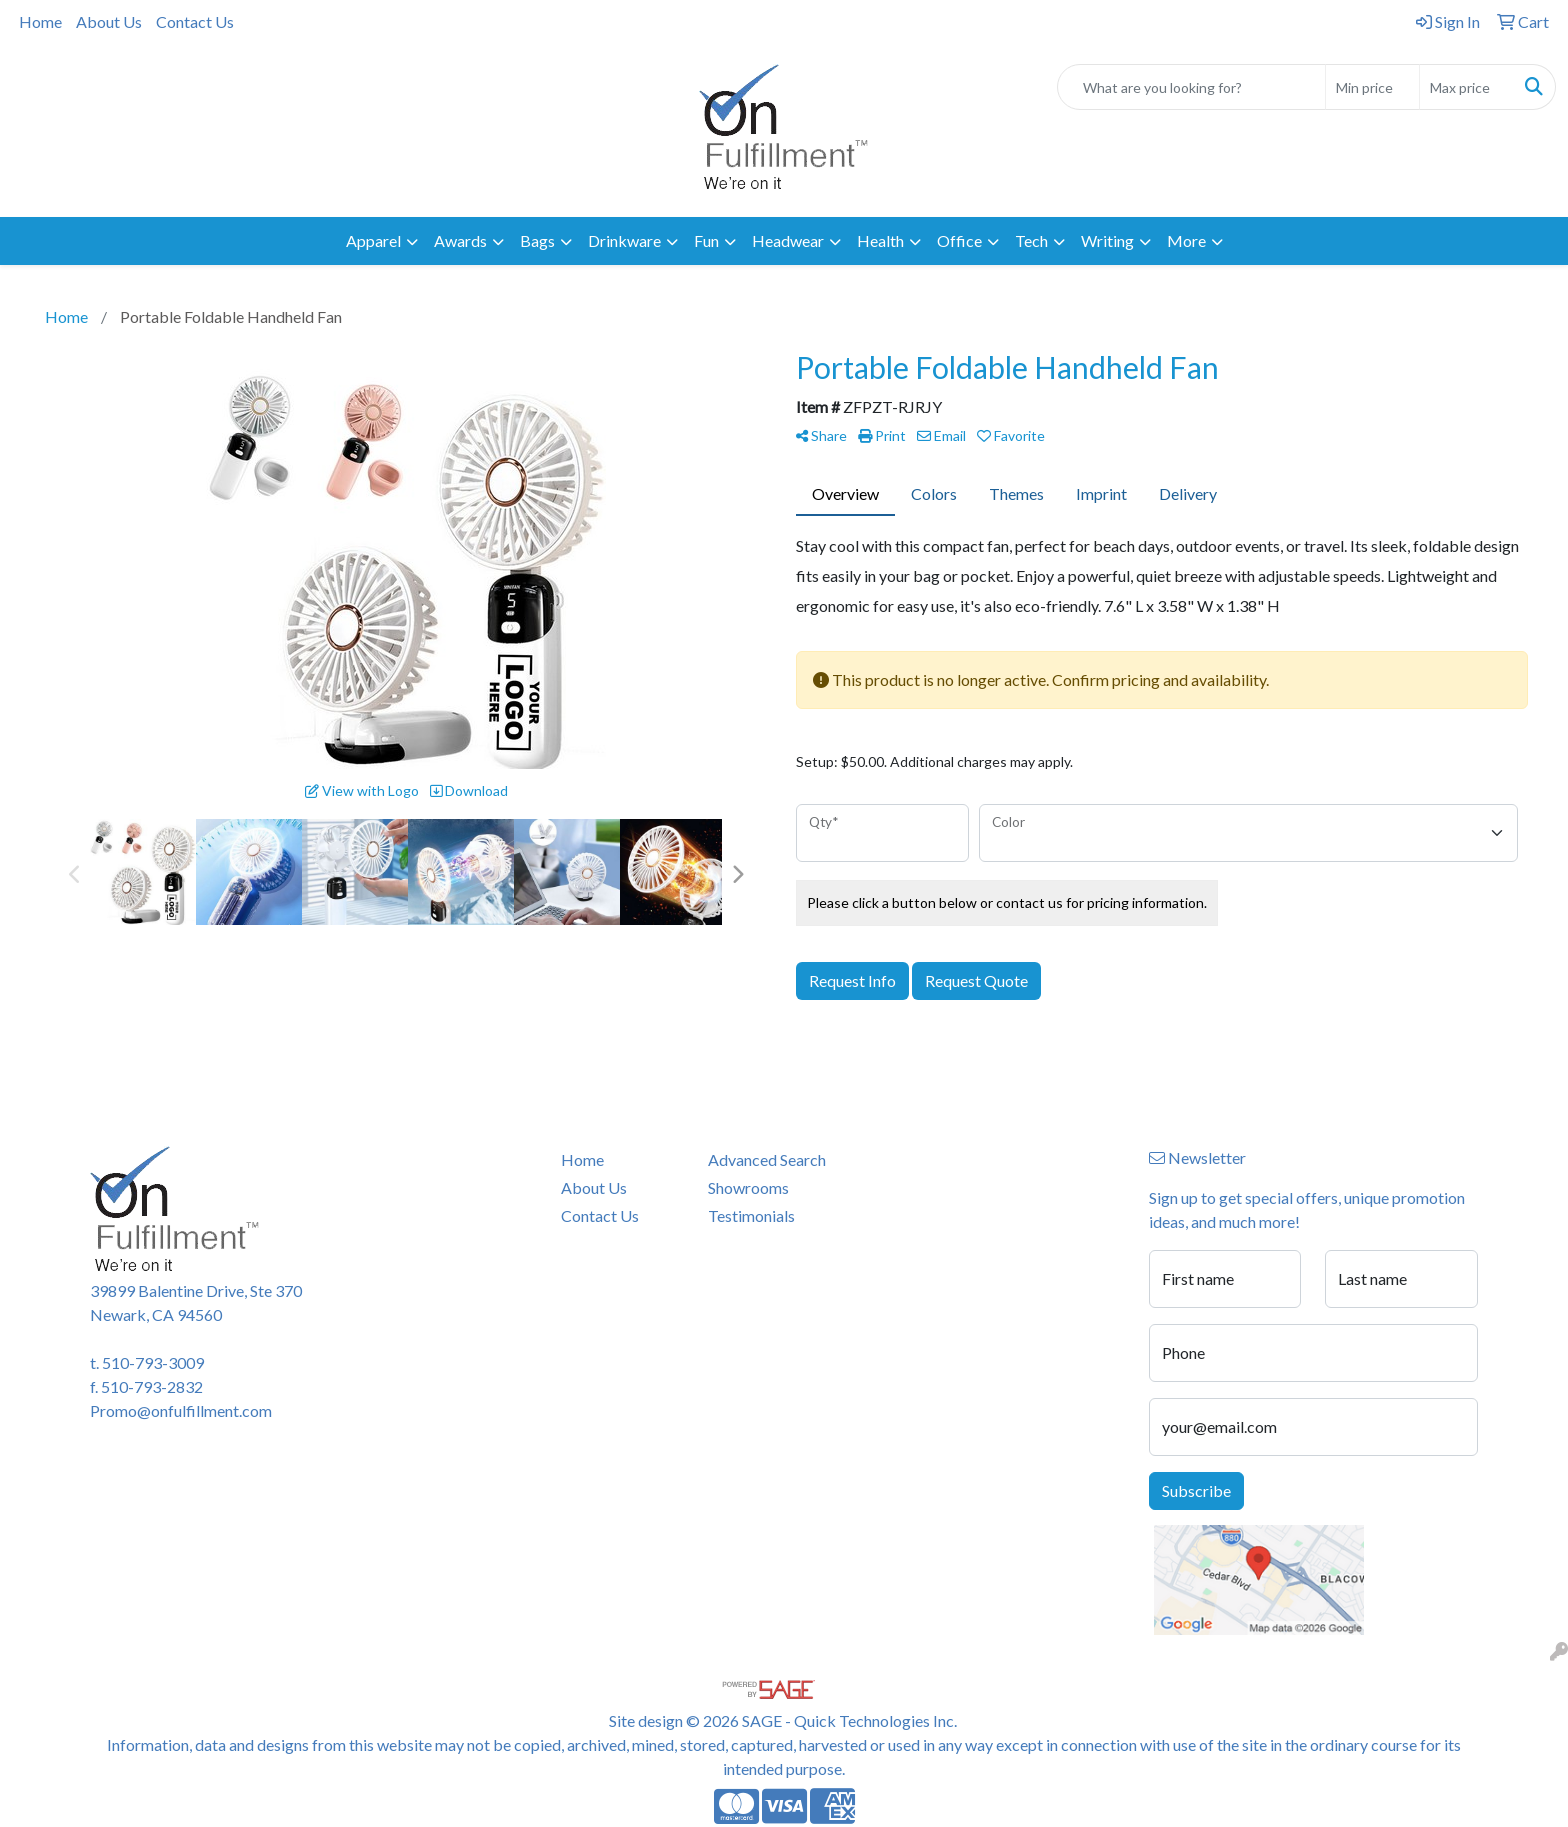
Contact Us (195, 21)
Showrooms (748, 1187)
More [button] (1186, 240)
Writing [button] (1107, 240)
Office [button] (959, 240)
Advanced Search (767, 1159)
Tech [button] (1031, 240)
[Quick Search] (1191, 87)
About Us (109, 21)
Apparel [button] (373, 240)
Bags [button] (537, 240)
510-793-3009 (153, 1362)
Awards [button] (460, 240)
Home (40, 21)
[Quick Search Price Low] (1372, 87)
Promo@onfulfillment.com (181, 1410)
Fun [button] (706, 240)
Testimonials (751, 1215)
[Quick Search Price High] (1466, 87)
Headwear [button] (788, 240)
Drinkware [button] (624, 240)
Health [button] (880, 240)
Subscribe (1196, 1490)
